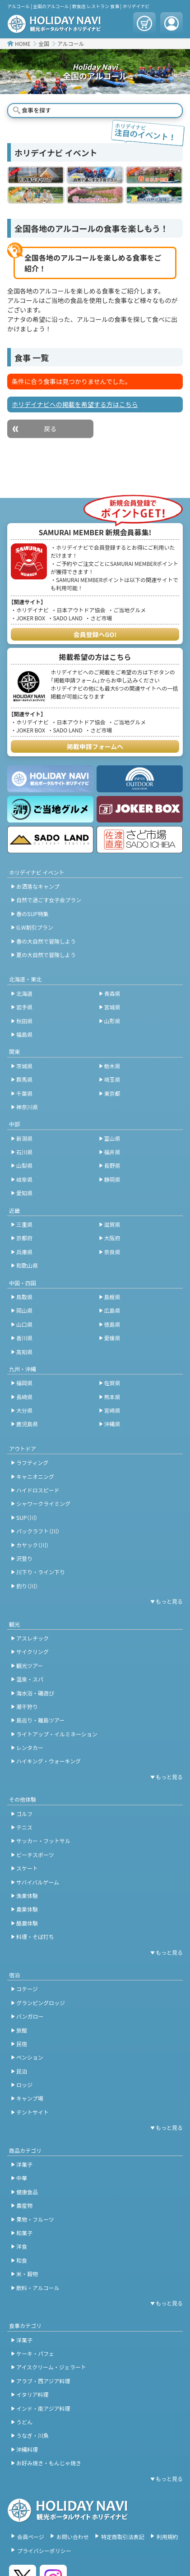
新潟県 (24, 1138)
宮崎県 (112, 1410)
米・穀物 (27, 2274)
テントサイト (32, 2112)
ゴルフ (24, 1813)
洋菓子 (24, 2164)
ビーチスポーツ (35, 1854)
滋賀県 (112, 1224)
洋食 (21, 2246)
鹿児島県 (27, 1424)
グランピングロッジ (40, 2003)
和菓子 (24, 2233)
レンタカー (29, 1747)
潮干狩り (27, 1706)
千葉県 (24, 1093)
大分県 (24, 1410)
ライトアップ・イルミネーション (56, 1734)
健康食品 (27, 2192)
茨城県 (24, 1066)
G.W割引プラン (34, 927)
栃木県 (112, 1066)
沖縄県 (112, 1424)
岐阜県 (24, 1179)
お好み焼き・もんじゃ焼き (48, 2463)
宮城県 (112, 1007)
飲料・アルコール (38, 2287)
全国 (43, 43)
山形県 (112, 1021)
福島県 (24, 1034)
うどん (24, 2422)
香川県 (24, 1338)
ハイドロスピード (38, 1490)
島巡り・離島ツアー (40, 1720)
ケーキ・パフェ (35, 2353)
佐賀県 (112, 1383)
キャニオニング (35, 1476)
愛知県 (24, 1193)
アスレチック (32, 1638)
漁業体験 (27, 1895)
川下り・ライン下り (40, 1572)
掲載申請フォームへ (95, 746)
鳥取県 (24, 1297)
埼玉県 (112, 1079)
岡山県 (24, 1310)
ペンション (29, 2057)
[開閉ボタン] (165, 1601)
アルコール (70, 43)
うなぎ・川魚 (32, 2435)
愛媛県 (112, 1338)
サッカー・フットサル (43, 1840)
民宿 (21, 2043)
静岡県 (112, 1179)
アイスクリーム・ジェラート (51, 2367)
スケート (27, 1868)
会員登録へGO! (95, 634)
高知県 (24, 1352)
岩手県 (24, 1007)
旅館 (21, 2030)
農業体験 (27, 1909)
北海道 (24, 993)
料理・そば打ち (35, 1936)
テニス (24, 1827)
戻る (50, 428)
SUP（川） (26, 1517)
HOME (22, 43)
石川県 (24, 1152)
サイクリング (32, 1651)
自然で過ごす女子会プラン (48, 900)
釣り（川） (27, 1586)
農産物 (24, 2205)
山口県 (24, 1324)
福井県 (112, 1152)
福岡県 (24, 1383)
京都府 (24, 1238)
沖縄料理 (27, 2449)
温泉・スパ (29, 1679)
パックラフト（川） (38, 1531)
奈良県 (112, 1252)
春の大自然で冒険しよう (46, 941)
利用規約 (167, 2536)
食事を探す (36, 110)
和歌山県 (27, 1265)
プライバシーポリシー (44, 2550)
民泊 (21, 2071)
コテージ (27, 1989)
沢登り (24, 1558)
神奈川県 (27, 1107)
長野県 (112, 1165)
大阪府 (112, 1238)
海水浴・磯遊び (35, 1693)
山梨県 (24, 1165)
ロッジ (24, 2084)
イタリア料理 (32, 2394)
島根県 (112, 1297)
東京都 (112, 1093)
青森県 (112, 993)
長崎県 (24, 1397)
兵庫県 (24, 1252)
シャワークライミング (43, 1503)
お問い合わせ (72, 2536)
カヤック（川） (32, 1545)
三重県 (24, 1224)
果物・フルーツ (35, 2219)
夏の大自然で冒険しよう (46, 954)
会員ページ (30, 2536)
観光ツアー (29, 1665)
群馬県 (24, 1079)
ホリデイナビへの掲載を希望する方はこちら (75, 404)
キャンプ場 (29, 2098)
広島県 (112, 1310)
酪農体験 (27, 1923)
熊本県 (112, 1397)
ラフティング (32, 1462)
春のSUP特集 (32, 913)
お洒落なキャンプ (38, 886)
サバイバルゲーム (37, 1882)
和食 (21, 2260)
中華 (21, 2178)
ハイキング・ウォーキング (48, 1761)
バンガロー (30, 2016)
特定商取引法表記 (122, 2536)
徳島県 (112, 1324)
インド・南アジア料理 (43, 2408)
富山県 (112, 1138)
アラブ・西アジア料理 (43, 2381)
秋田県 (24, 1021)
